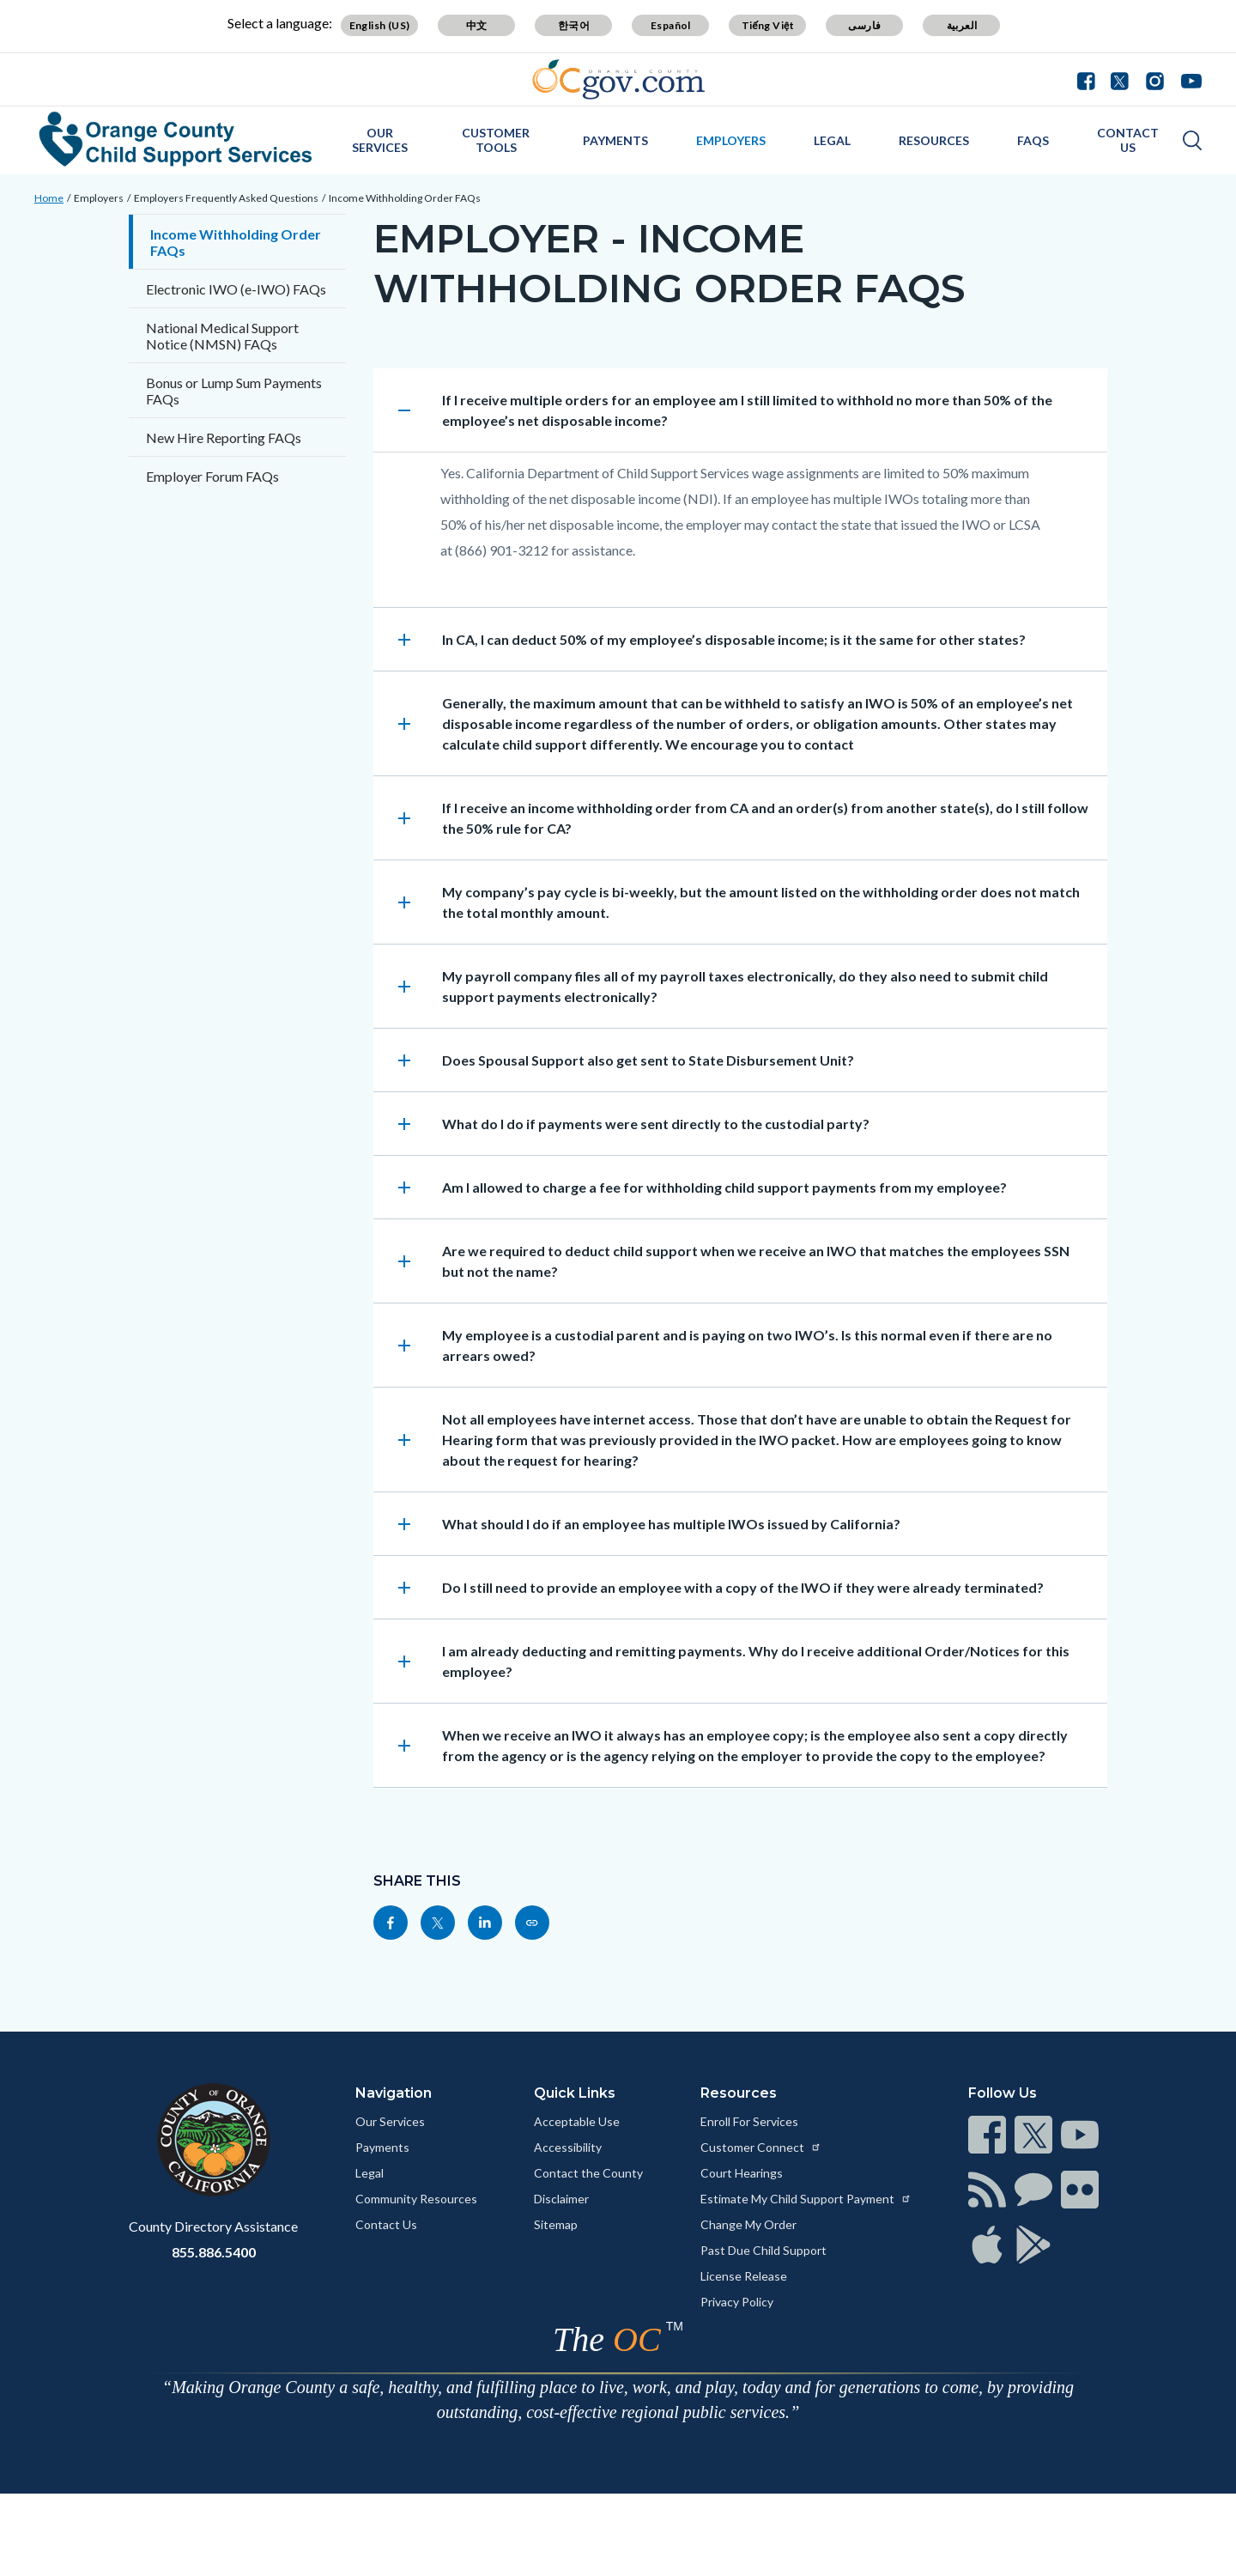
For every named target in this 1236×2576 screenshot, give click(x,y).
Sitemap (556, 2224)
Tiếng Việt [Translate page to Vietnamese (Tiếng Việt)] (768, 25)
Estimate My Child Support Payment (806, 2198)
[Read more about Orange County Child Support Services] (176, 139)
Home (49, 197)
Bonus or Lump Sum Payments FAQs (234, 390)
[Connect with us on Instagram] (1154, 79)
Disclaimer (561, 2198)
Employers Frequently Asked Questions (226, 197)
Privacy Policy (736, 2301)
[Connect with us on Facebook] (1090, 79)
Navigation (393, 2093)
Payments (615, 140)
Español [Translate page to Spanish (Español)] (671, 25)
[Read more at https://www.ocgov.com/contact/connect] (987, 2135)
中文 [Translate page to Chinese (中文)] (477, 25)
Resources (934, 140)
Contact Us (1128, 140)
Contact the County (588, 2173)
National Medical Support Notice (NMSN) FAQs (222, 335)
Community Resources (416, 2198)
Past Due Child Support (763, 2250)
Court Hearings (741, 2173)
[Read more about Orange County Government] (618, 79)
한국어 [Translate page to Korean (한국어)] (574, 25)
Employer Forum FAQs (212, 476)
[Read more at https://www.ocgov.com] (213, 2139)
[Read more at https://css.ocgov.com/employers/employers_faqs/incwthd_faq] (532, 1922)
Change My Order (748, 2224)
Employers (731, 140)
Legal (832, 140)
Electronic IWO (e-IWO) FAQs (236, 289)
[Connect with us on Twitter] (1119, 79)
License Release (743, 2276)
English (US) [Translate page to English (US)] (379, 25)
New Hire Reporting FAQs (223, 437)
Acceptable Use (577, 2121)
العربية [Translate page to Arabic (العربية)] (962, 25)
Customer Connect (760, 2147)
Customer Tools (496, 140)
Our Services (380, 140)
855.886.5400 (214, 2252)
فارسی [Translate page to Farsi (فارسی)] (864, 25)
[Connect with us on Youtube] (1187, 79)
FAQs (1033, 140)
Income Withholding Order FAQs (405, 197)
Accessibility (568, 2147)
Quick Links (574, 2093)
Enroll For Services (749, 2121)
